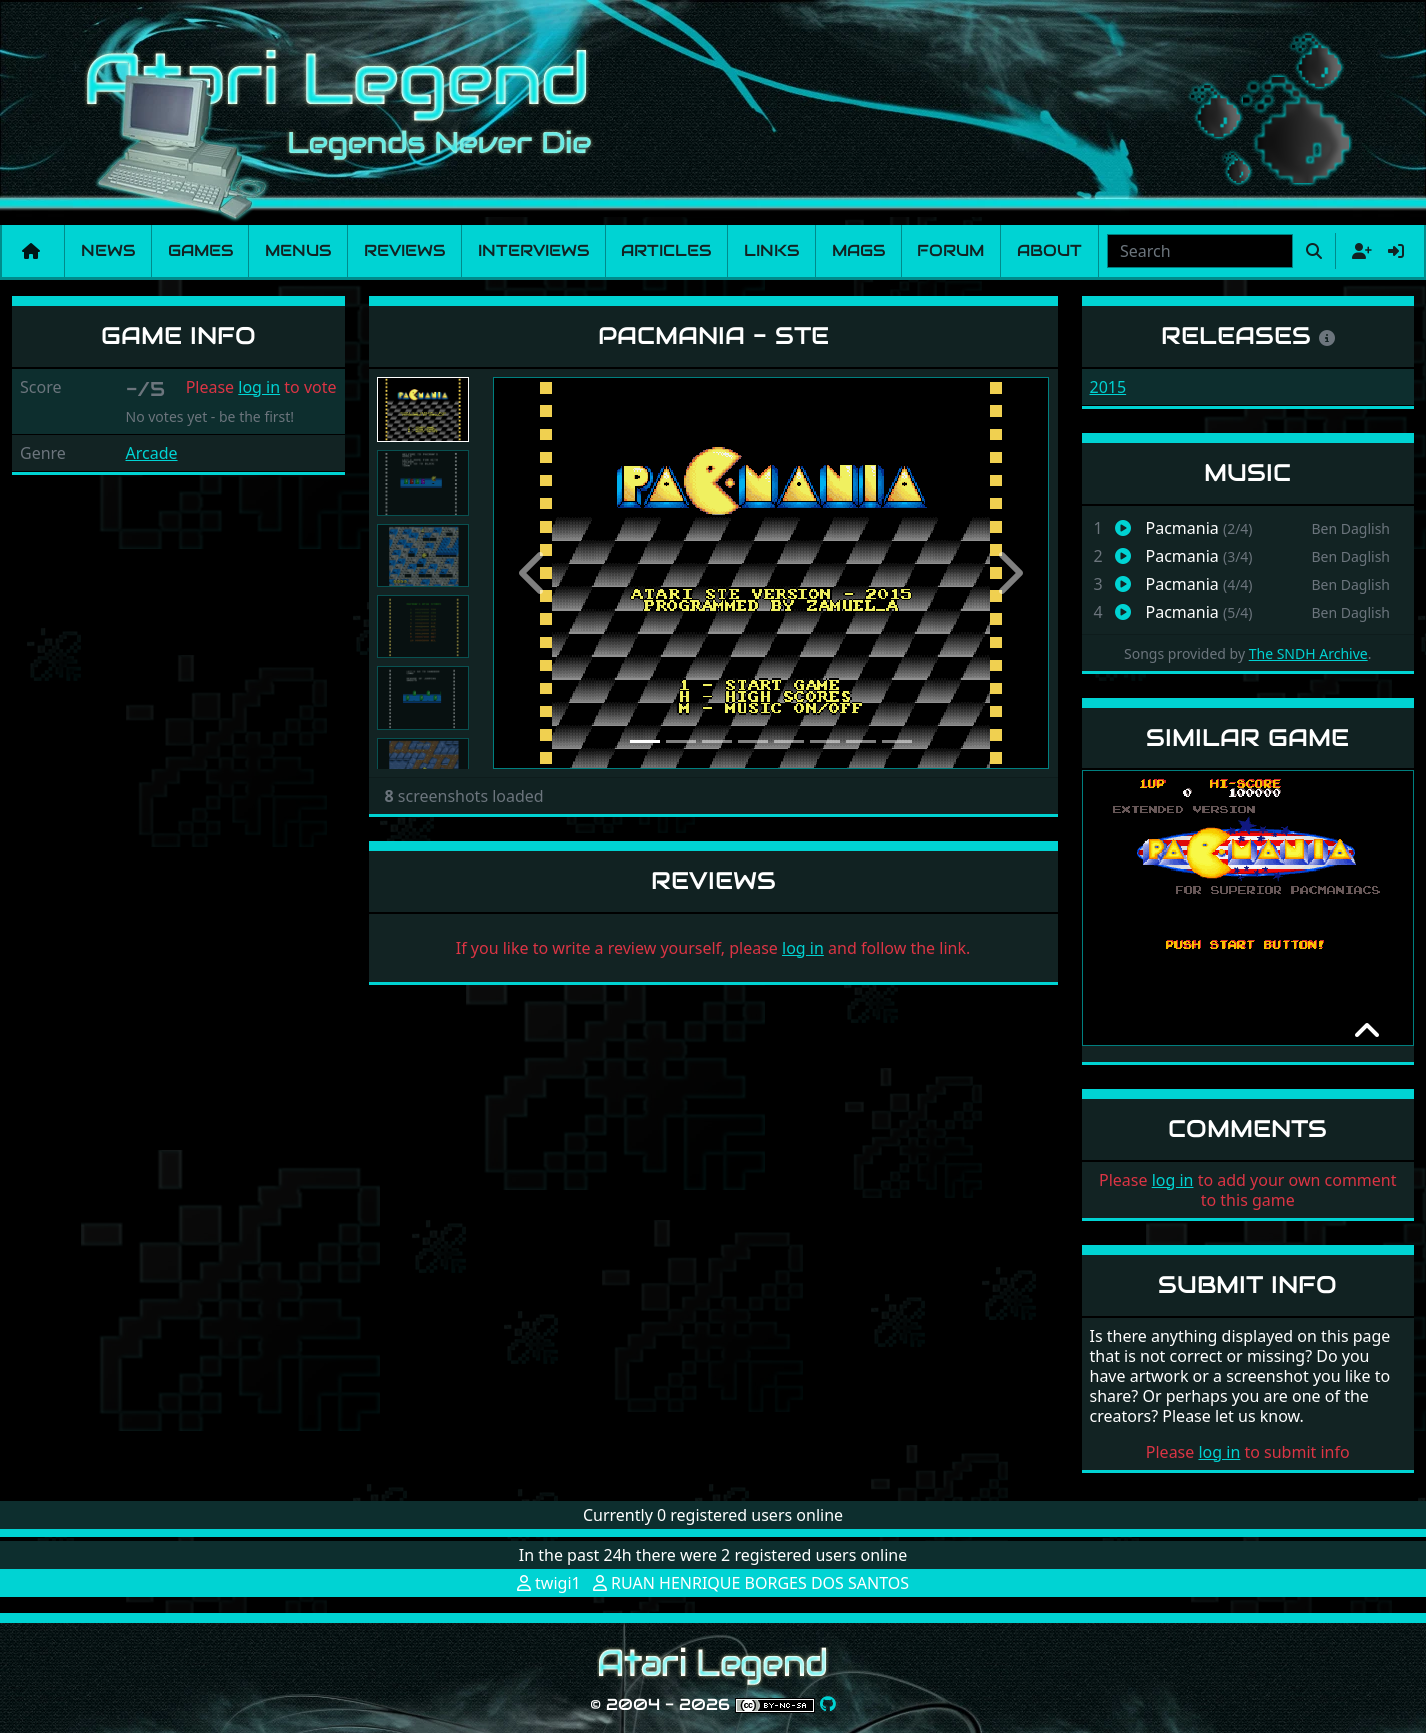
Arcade (152, 453)
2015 (1108, 387)
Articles (666, 250)
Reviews (404, 250)
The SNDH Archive (1308, 653)
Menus (298, 250)
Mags (858, 250)
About (1049, 250)
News (108, 250)
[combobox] (1200, 251)
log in (259, 387)
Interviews (533, 250)
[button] (535, 573)
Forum (950, 250)
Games (200, 250)
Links (771, 250)
